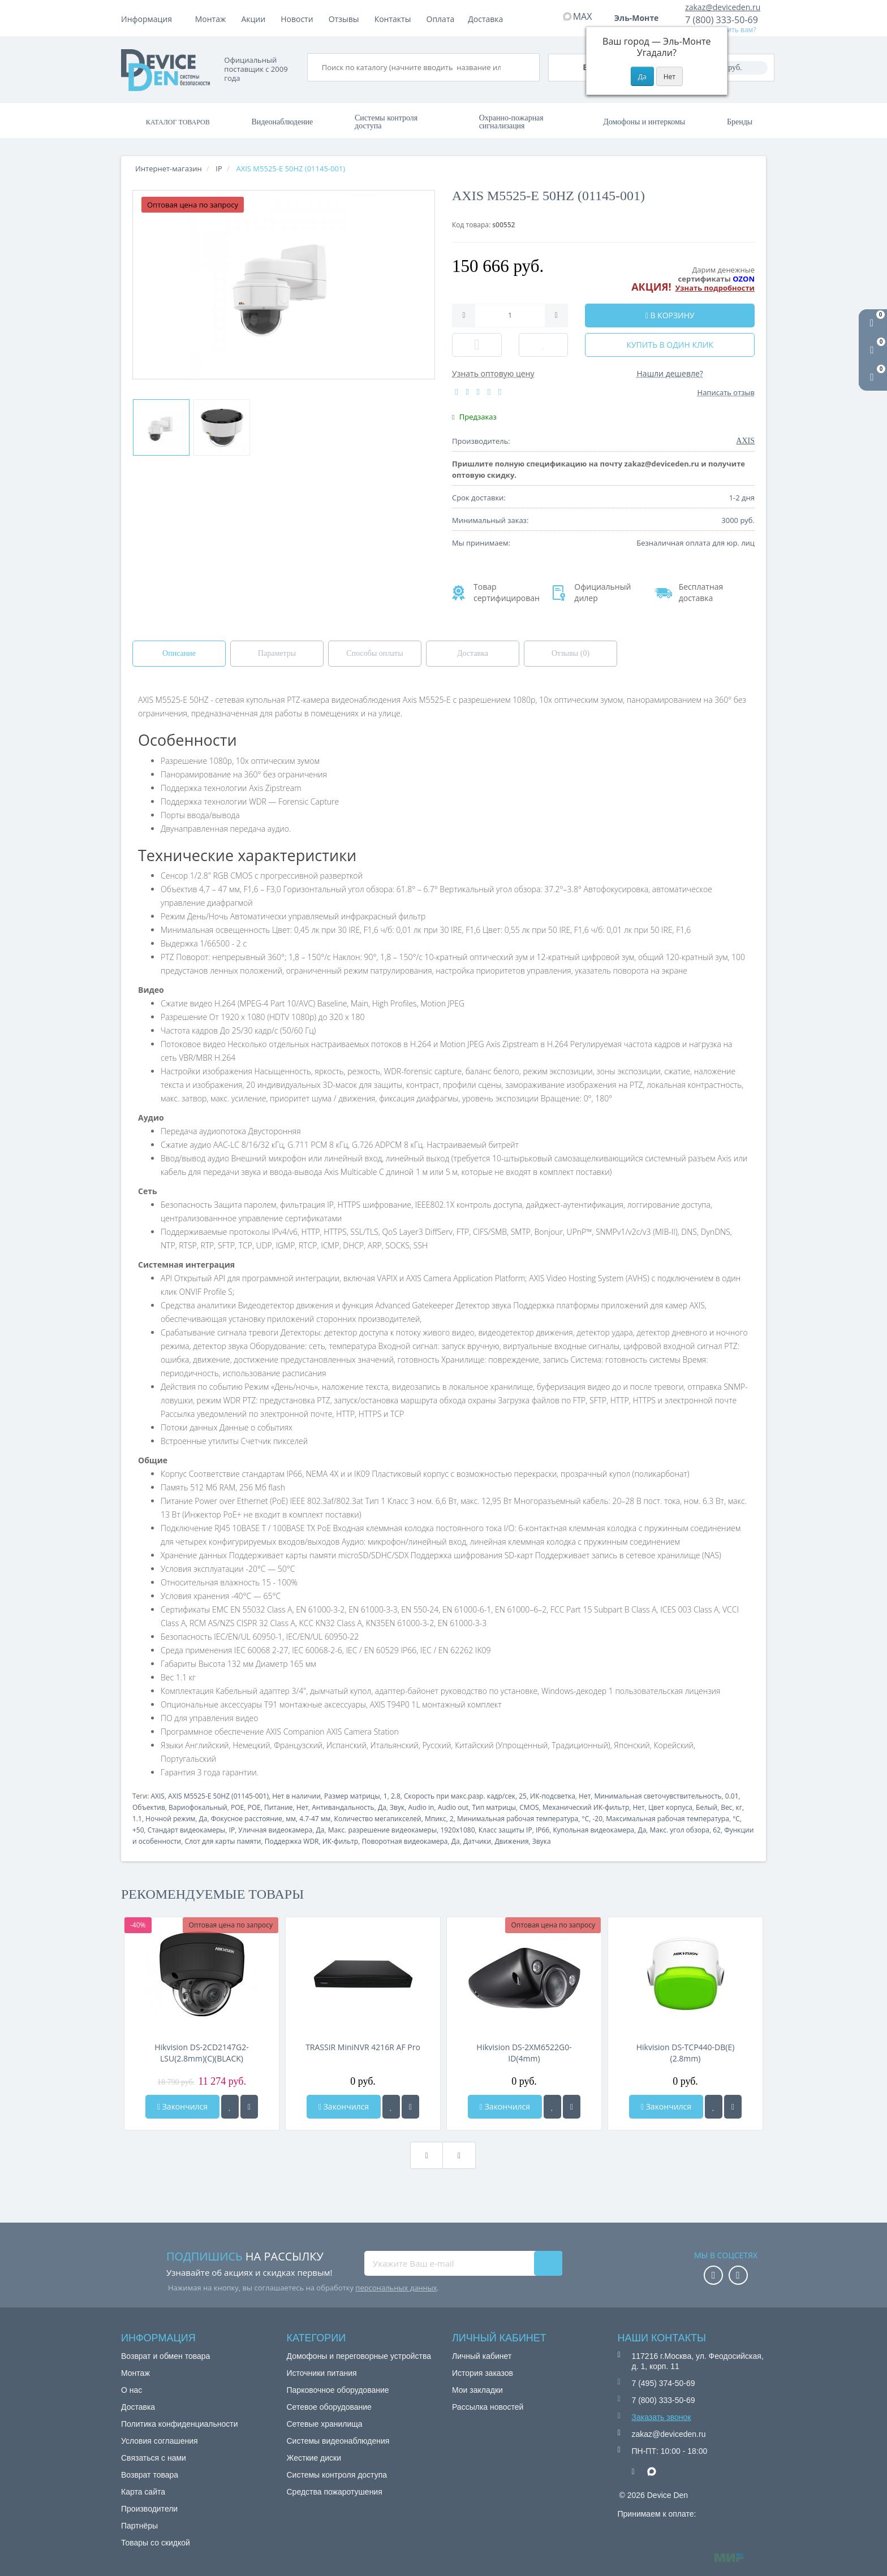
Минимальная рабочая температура (517, 1818)
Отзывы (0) (570, 653)
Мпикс (435, 1818)
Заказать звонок (661, 2417)
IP (232, 1830)
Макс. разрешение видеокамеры (382, 1830)
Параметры (277, 653)
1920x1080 (457, 1830)
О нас (131, 2390)
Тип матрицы (494, 1807)
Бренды (739, 122)
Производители (149, 2508)
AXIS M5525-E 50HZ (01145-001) (218, 1796)
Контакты (486, 19)
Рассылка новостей (487, 2406)
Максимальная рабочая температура (667, 1818)
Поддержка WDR (292, 1841)
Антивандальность (343, 1807)
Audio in (421, 1807)
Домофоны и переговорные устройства (359, 2356)
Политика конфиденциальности (179, 2423)
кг (739, 1807)
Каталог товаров (178, 122)
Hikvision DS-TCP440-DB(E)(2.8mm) (685, 2053)
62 (717, 1830)
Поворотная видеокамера (404, 1841)
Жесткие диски (314, 2457)
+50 (138, 1830)
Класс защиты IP (505, 1830)
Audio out (453, 1807)
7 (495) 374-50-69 (663, 2383)
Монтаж (210, 19)
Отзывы (438, 19)
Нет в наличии (296, 1796)
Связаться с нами (153, 2457)
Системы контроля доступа (386, 122)
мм (291, 1818)
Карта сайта (143, 2491)
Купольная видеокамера (593, 1830)
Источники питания (322, 2373)
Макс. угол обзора (679, 1830)
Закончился (182, 2106)
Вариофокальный (198, 1807)
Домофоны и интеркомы (644, 122)
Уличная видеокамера (275, 1830)
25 (523, 1796)
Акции (347, 19)
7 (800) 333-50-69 (721, 20)
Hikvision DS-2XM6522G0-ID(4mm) (523, 2053)
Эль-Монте (640, 17)
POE (237, 1807)
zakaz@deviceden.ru (722, 7)
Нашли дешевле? (670, 373)
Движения (511, 1841)
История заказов (482, 2373)
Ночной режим (170, 1818)
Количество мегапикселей (377, 1818)
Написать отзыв (726, 392)
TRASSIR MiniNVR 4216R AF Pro (362, 2047)
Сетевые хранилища (325, 2423)
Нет (585, 1796)
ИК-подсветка (552, 1796)
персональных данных (396, 2288)
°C (585, 1818)
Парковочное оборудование (338, 2390)
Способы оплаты (374, 653)
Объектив (148, 1807)
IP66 (542, 1830)
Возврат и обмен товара (165, 2356)
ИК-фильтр (340, 1841)
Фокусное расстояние (246, 1818)
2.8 (396, 1796)
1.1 (137, 1818)
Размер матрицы (352, 1796)
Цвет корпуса (670, 1807)
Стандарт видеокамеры (186, 1830)
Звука (541, 1841)
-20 (597, 1818)
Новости (390, 19)
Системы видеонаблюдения (338, 2440)
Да (382, 1807)
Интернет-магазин (168, 168)
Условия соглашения (159, 2440)
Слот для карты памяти (222, 1841)
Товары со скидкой (155, 2542)
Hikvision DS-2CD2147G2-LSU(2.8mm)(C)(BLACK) (201, 2053)
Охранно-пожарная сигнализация (511, 122)
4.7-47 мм (314, 1818)
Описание (179, 653)
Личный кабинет (481, 2356)
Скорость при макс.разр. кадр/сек (459, 1796)
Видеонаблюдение (282, 122)
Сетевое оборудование (329, 2406)
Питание (278, 1807)
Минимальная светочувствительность (658, 1796)
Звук (397, 1807)
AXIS (157, 1796)
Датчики (477, 1841)
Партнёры (139, 2525)
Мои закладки (477, 2390)
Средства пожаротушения (334, 2491)
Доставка (302, 19)
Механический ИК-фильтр (586, 1807)
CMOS (529, 1807)
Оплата (255, 19)
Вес (726, 1807)
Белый (706, 1807)
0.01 (732, 1796)
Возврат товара (149, 2474)
